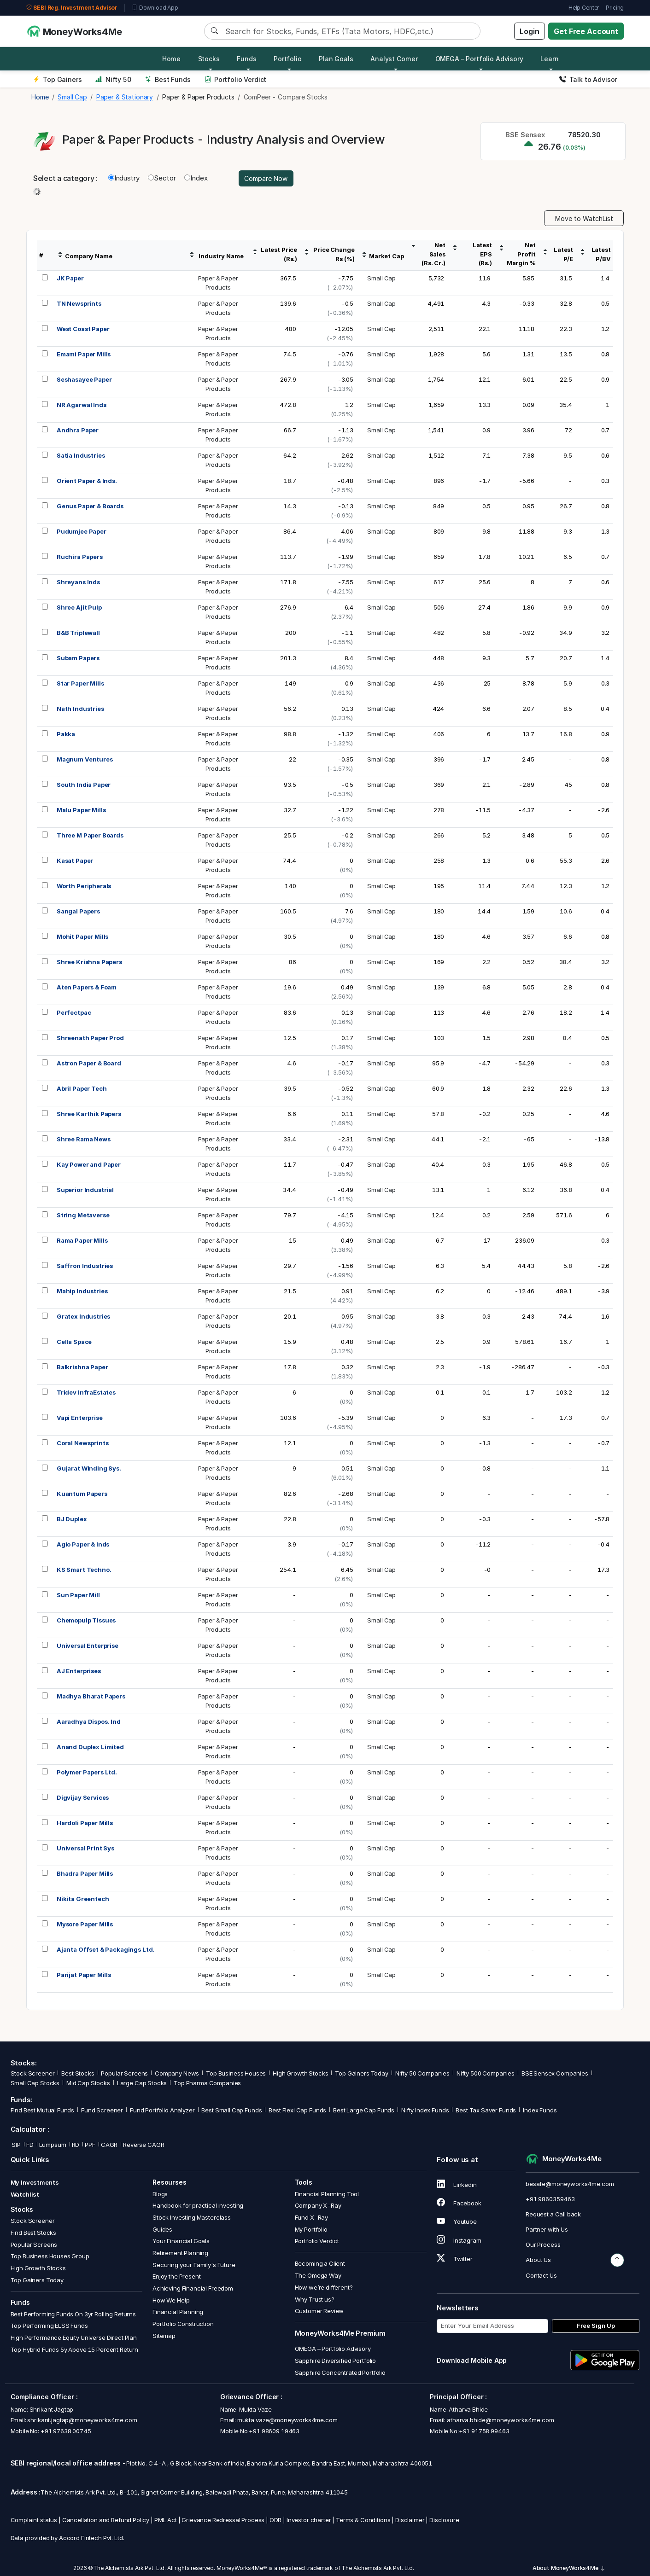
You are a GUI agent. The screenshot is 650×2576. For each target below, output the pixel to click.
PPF (90, 2144)
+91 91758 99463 (484, 2431)
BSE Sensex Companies (554, 2073)
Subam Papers (78, 658)
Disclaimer (410, 2520)
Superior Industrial (85, 1189)
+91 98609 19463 (274, 2431)
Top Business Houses (236, 2073)
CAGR (109, 2144)
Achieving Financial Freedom (192, 2288)
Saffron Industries (85, 1265)
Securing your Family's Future (193, 2264)
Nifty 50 (113, 79)
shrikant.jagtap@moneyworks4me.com (82, 2420)
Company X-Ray (318, 2205)
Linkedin (457, 2184)
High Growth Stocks (300, 2073)
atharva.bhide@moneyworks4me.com (500, 2420)
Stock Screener (33, 2073)
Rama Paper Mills (82, 1240)
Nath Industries (80, 708)
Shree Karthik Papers (89, 1113)
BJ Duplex (72, 1519)
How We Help (170, 2300)
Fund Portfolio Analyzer (162, 2110)
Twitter (455, 2258)
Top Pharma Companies (207, 2083)
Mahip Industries (82, 1291)
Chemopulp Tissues (86, 1620)
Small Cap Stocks (35, 2083)
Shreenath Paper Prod (90, 1037)
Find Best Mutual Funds (43, 2110)
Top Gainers (57, 79)
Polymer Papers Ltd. (87, 1772)
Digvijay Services (83, 1797)
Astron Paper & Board (89, 1063)
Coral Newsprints (83, 1443)
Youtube (457, 2221)
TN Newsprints (79, 303)
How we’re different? (324, 2287)
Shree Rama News (84, 1139)
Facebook (459, 2203)
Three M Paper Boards (90, 835)
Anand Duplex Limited (90, 1746)
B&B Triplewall (78, 632)
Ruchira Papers (80, 556)
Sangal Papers (78, 911)
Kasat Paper (75, 860)
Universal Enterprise (87, 1645)
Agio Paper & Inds (83, 1544)
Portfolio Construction (183, 2323)
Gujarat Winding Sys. (89, 1468)
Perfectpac (74, 1012)
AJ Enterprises (79, 1671)
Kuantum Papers (82, 1493)
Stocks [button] (209, 59)
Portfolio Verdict (236, 79)
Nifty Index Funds (425, 2110)
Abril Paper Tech (82, 1088)
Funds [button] (246, 59)
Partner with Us (547, 2229)
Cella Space (74, 1341)
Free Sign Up (596, 2325)
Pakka (66, 734)
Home (171, 59)
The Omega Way (318, 2275)
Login (529, 31)
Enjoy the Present (176, 2276)
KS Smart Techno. (84, 1569)
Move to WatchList (584, 218)
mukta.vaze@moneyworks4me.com (287, 2420)
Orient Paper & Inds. (87, 480)
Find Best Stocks (34, 2232)
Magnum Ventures (85, 759)
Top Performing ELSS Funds (49, 2325)
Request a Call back (553, 2214)
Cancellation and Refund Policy (106, 2520)
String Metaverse (83, 1215)
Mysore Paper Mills (85, 1924)
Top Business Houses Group (50, 2256)
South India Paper (84, 784)
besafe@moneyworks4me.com (570, 2183)
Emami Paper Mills (84, 354)
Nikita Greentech (83, 1898)
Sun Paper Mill (78, 1595)
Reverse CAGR (143, 2144)
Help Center (583, 7)
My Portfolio (311, 2229)
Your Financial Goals (181, 2241)
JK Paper (70, 278)
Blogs (160, 2194)
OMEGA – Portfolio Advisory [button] (479, 59)
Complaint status (34, 2520)
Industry (124, 178)
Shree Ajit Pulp (79, 607)
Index (195, 178)
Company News (177, 2073)
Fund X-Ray (311, 2217)
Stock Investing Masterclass (191, 2217)
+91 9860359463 (550, 2199)
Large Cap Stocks (142, 2083)
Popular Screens (124, 2073)
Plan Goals (336, 59)
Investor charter (309, 2520)
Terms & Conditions (363, 2520)
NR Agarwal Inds (81, 404)
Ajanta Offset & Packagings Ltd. (105, 1949)
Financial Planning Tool (327, 2194)
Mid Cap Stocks (88, 2083)
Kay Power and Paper (89, 1164)
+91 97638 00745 (65, 2431)
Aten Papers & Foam (87, 987)
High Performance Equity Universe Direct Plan (74, 2337)
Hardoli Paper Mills (85, 1822)
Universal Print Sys (85, 1848)
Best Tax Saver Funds (486, 2110)
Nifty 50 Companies (422, 2073)
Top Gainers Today (361, 2073)
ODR (275, 2520)
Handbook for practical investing (197, 2205)
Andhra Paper (78, 430)
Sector (162, 178)
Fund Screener (102, 2110)
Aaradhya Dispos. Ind (89, 1721)
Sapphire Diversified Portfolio (335, 2360)
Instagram (459, 2240)
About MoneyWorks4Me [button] (569, 2567)
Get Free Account (586, 31)
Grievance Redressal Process (223, 2520)
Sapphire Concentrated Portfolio (340, 2372)
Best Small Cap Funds (231, 2110)
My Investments (35, 2182)
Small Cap (381, 278)
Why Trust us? (314, 2299)
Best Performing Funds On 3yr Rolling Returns (73, 2314)
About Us (538, 2259)
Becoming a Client (320, 2263)
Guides (162, 2229)
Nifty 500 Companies (486, 2073)
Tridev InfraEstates (86, 1392)
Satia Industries (81, 455)
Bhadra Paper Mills (85, 1873)
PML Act (165, 2520)
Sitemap (164, 2335)
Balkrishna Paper (82, 1367)
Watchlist (25, 2194)
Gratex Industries (83, 1316)
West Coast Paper (83, 328)
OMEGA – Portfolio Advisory (333, 2348)
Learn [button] (549, 59)
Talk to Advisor (588, 79)
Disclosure (444, 2520)
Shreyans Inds (78, 582)
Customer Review (319, 2310)
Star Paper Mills (80, 683)
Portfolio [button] (288, 59)
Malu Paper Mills (81, 810)
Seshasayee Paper (84, 379)
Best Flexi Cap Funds (297, 2110)
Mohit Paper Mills (82, 936)
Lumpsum (52, 2144)
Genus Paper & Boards (90, 506)
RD (76, 2144)
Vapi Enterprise (80, 1417)
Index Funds (539, 2110)
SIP (16, 2144)
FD (30, 2144)
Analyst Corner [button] (394, 59)
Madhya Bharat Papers (91, 1696)
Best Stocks (77, 2073)
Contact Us (541, 2275)
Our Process (543, 2244)
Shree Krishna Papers (89, 961)
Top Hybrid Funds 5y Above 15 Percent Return (75, 2349)
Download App (155, 8)
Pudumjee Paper (81, 531)
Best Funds (168, 79)
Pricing (615, 7)
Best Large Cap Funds (363, 2110)
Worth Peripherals (84, 886)
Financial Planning (177, 2311)
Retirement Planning (180, 2252)
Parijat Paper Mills (84, 1974)
